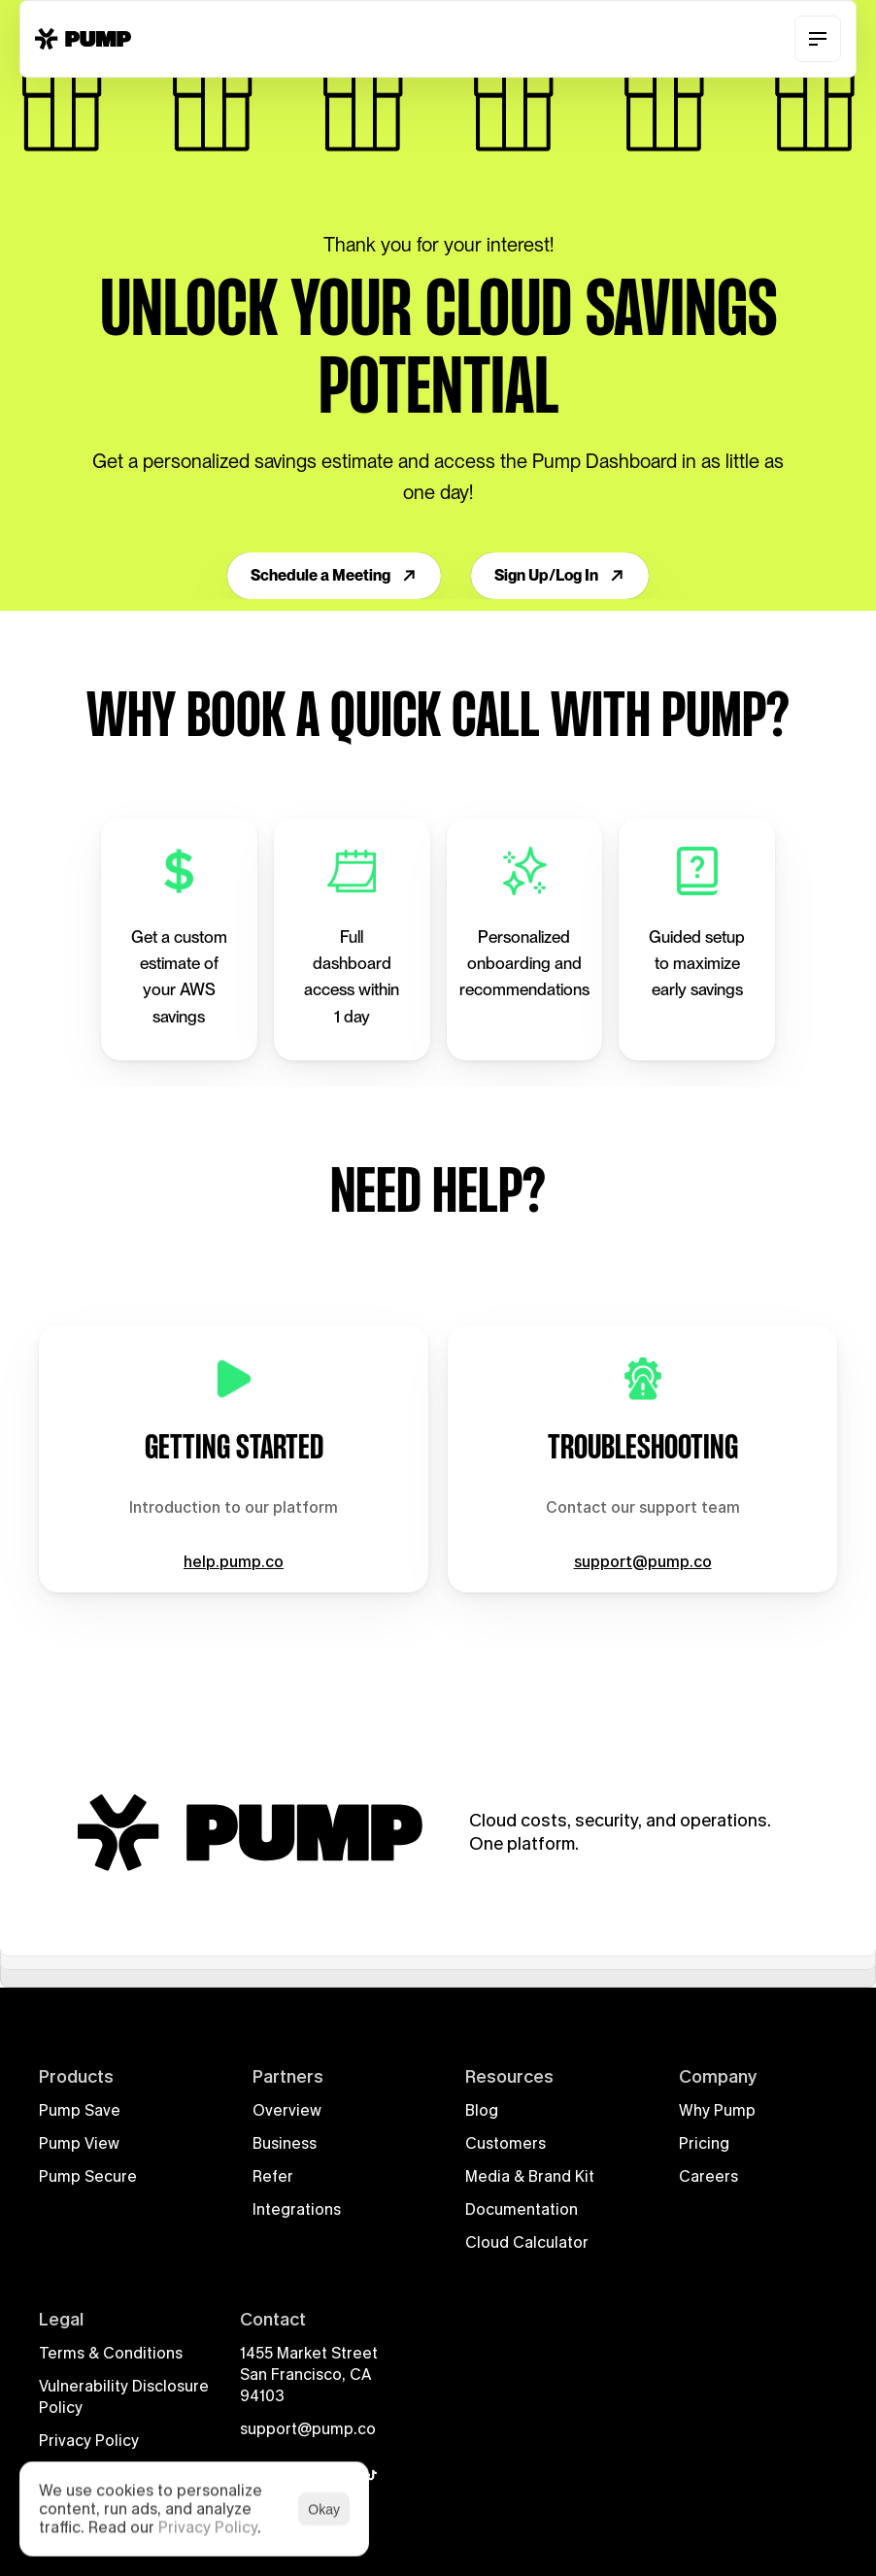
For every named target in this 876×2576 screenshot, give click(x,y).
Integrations (297, 2209)
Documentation (521, 2209)
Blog (481, 2110)
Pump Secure (88, 2176)
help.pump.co (234, 1561)
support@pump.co (643, 1561)
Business (285, 2143)
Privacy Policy (89, 2440)
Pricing (704, 2143)
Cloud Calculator (527, 2242)
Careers (708, 2176)
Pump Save (79, 2110)
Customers (505, 2143)
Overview (287, 2110)
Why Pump (717, 2110)
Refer (273, 2176)
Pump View (79, 2143)
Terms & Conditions (111, 2353)
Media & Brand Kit (529, 2176)
